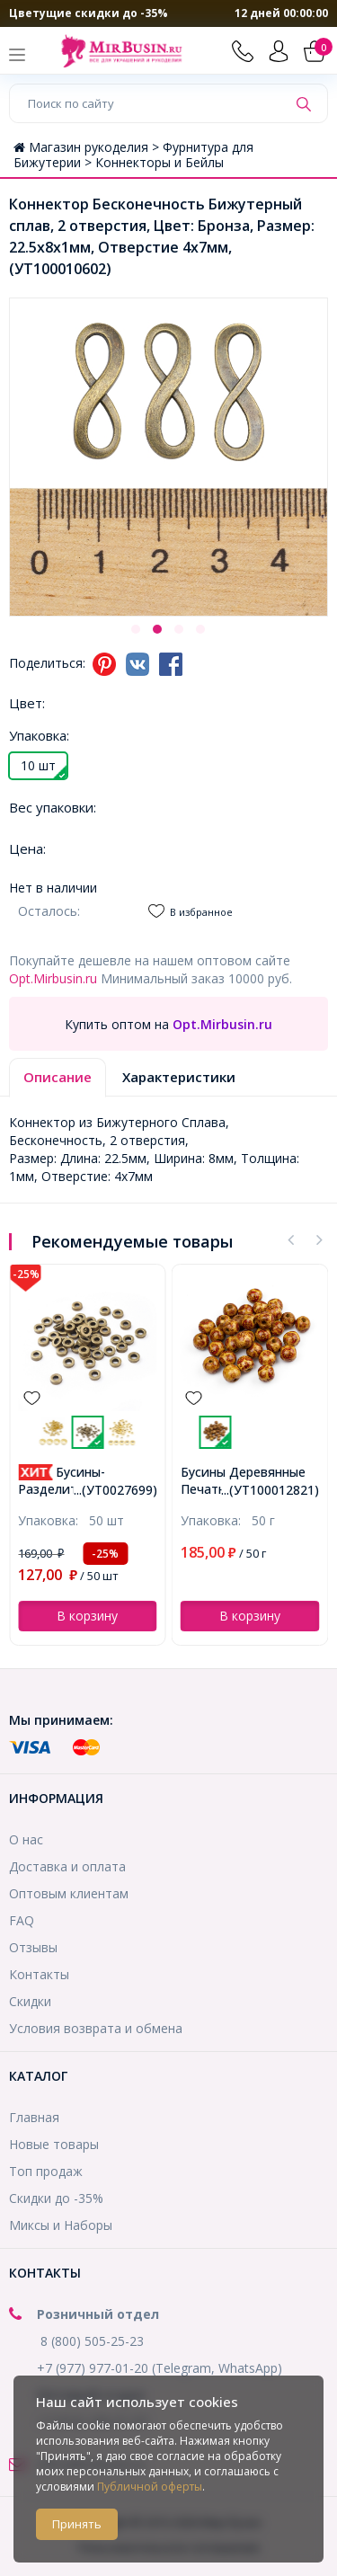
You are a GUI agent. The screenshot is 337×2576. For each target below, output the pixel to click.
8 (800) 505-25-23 (92, 2340)
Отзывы (33, 1947)
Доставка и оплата (67, 1866)
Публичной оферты (149, 2486)
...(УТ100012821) (270, 1489)
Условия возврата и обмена (95, 2028)
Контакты (39, 1974)
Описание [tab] (57, 1077)
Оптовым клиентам (69, 1893)
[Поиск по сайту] (148, 103)
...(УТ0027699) (115, 1489)
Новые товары (54, 2144)
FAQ (21, 1920)
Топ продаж (46, 2171)
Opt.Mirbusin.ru (53, 978)
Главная (34, 2117)
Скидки (30, 2001)
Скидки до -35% (56, 2198)
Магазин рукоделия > (88, 146)
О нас (26, 1839)
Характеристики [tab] (178, 1077)
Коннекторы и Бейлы (159, 162)
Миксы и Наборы (60, 2225)
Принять (77, 2524)
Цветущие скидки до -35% (88, 13)
